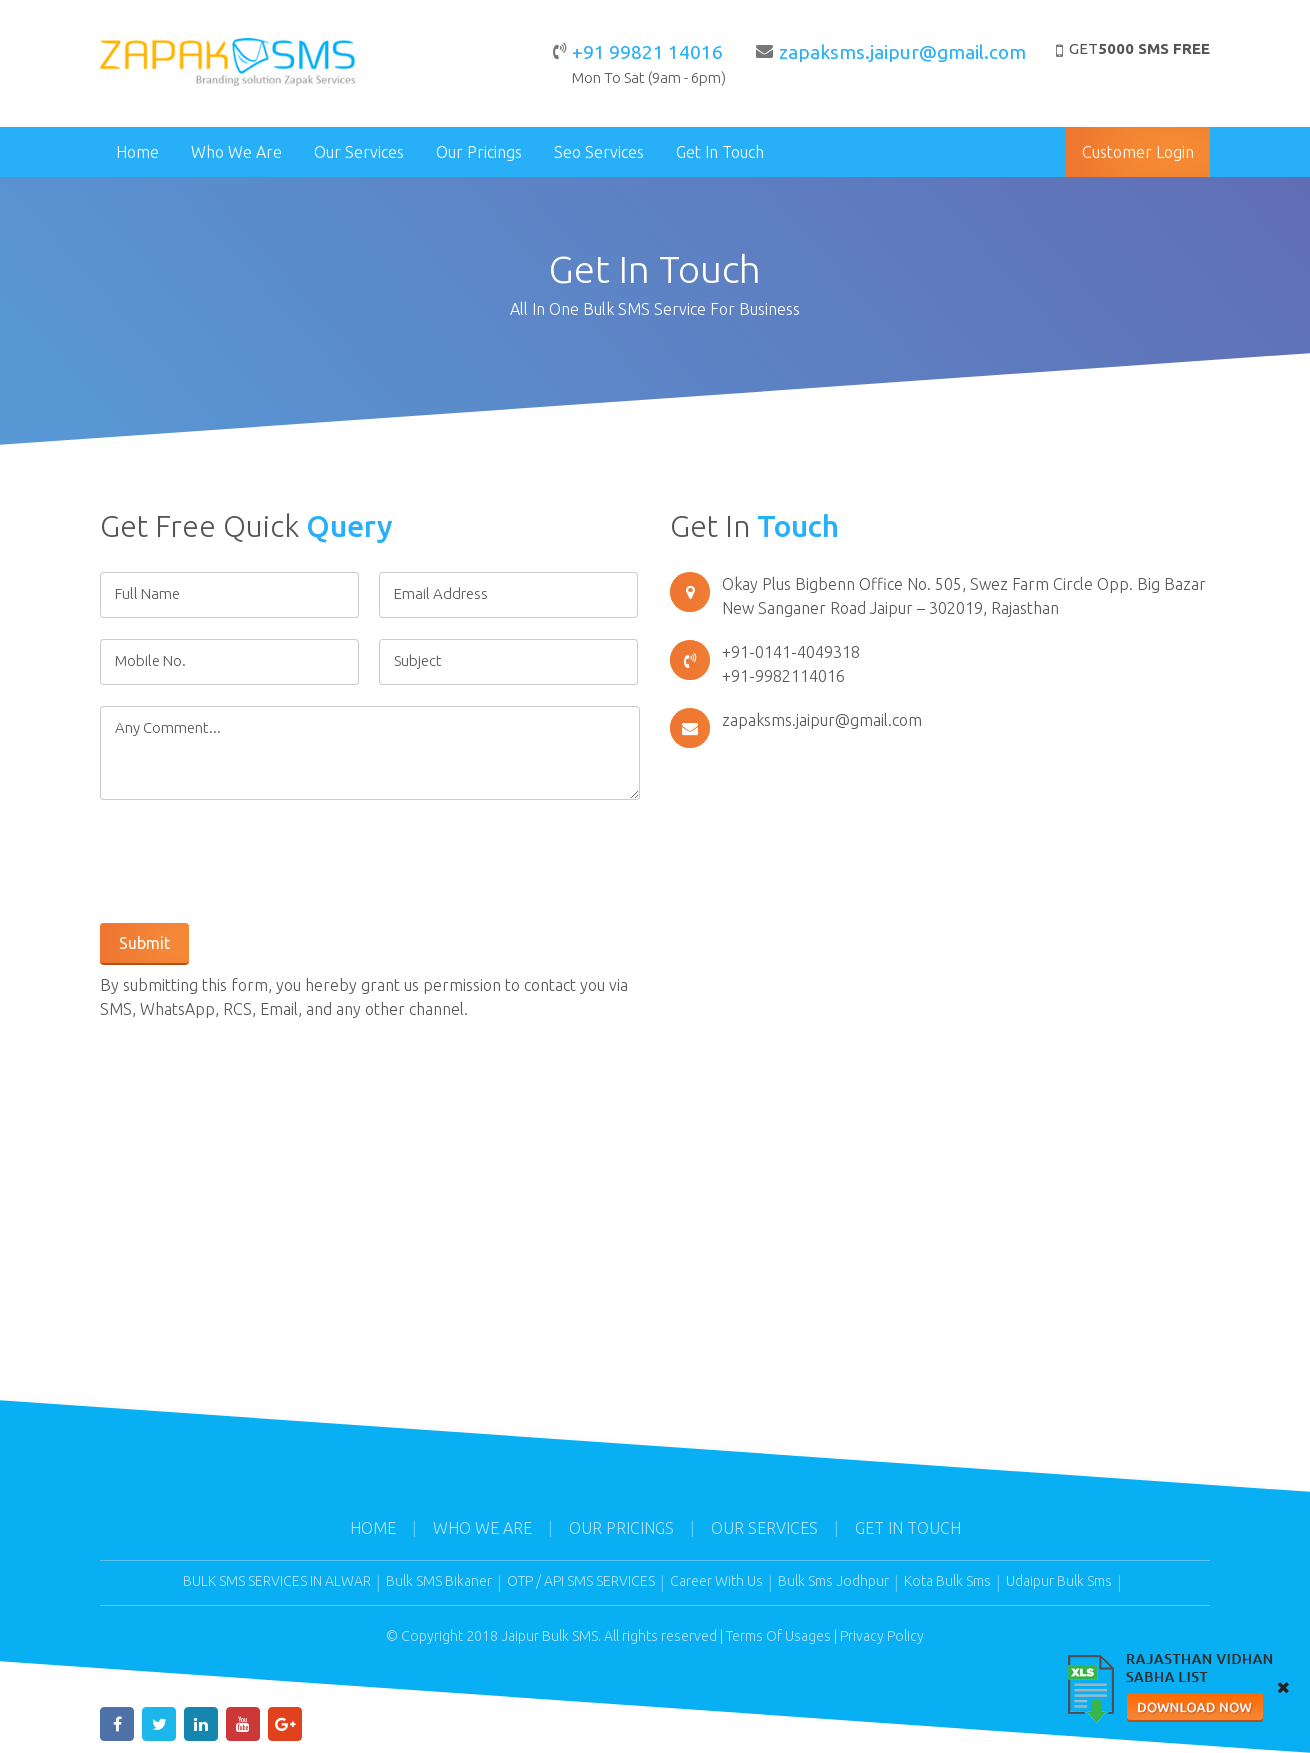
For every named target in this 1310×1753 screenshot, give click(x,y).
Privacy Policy (882, 1636)
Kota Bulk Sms (947, 1581)
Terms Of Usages (778, 1636)
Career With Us (716, 1581)
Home (137, 152)
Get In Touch (720, 152)
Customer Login (1138, 152)
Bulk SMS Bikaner (439, 1581)
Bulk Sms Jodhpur (833, 1581)
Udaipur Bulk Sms (1059, 1581)
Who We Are (236, 152)
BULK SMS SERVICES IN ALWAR (277, 1581)
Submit (144, 943)
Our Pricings (479, 152)
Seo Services (599, 152)
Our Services (359, 152)
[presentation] (252, 860)
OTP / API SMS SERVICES (581, 1581)
